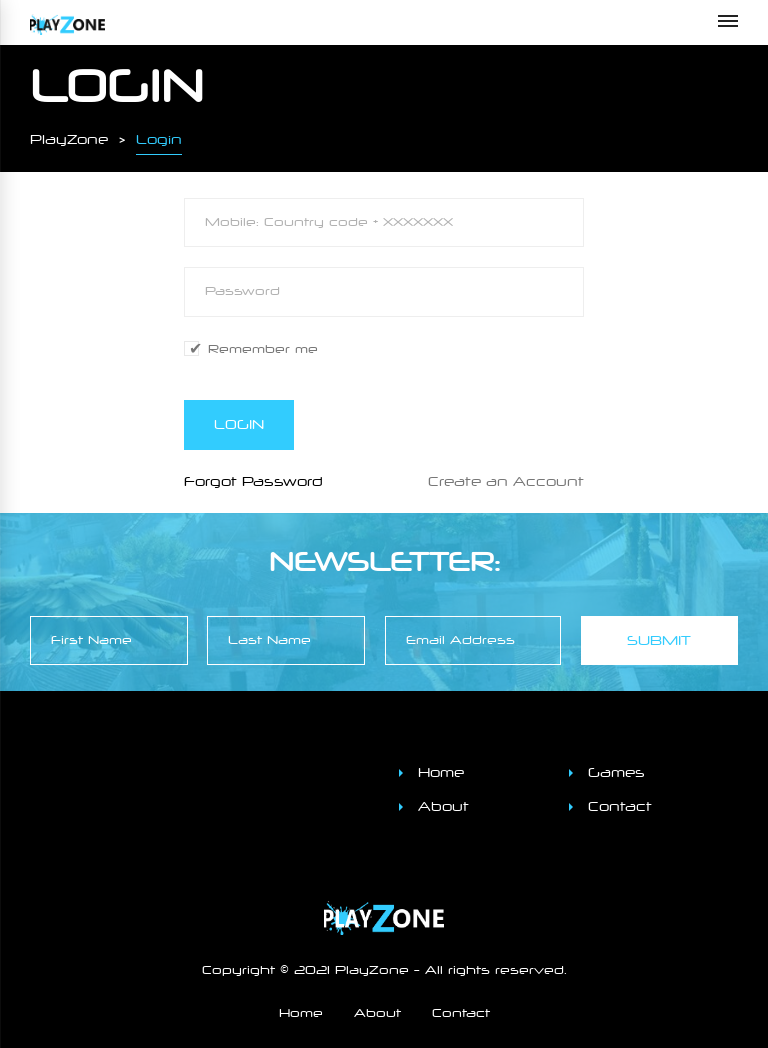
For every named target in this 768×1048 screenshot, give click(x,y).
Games (616, 772)
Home (441, 772)
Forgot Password (253, 481)
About (443, 806)
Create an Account (506, 481)
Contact (620, 806)
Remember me (263, 349)
